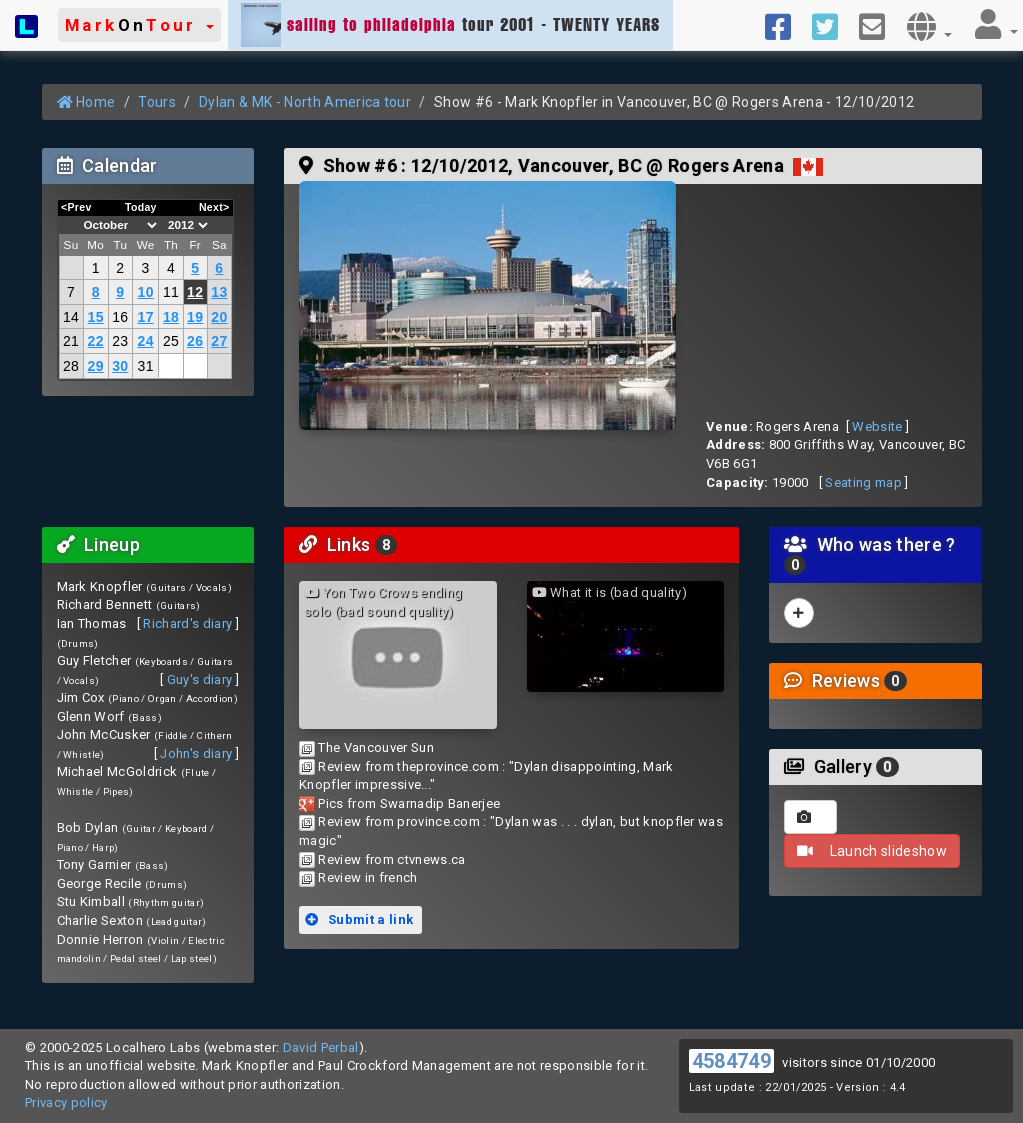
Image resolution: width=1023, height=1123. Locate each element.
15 (96, 317)
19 (195, 317)
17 (146, 317)
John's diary (196, 753)
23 (120, 341)
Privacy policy (66, 1102)
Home (86, 102)
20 (219, 317)
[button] (139, 25)
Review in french (367, 877)
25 (171, 341)
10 (146, 292)
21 (71, 341)
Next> (214, 207)
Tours (157, 102)
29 (96, 366)
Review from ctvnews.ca (391, 859)
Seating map (863, 482)
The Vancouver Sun (376, 747)
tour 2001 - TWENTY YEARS (450, 25)
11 (171, 292)
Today (141, 207)
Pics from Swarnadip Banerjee (409, 803)
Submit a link (359, 919)
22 (96, 341)
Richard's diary (187, 623)
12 (195, 292)
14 (71, 317)
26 (195, 341)
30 (120, 366)
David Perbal (321, 1047)
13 (219, 292)
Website (877, 426)
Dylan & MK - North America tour (305, 102)
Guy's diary (200, 679)
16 (120, 317)
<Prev (76, 207)
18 (171, 317)
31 (146, 366)
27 (219, 341)
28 (71, 366)
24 (146, 341)
